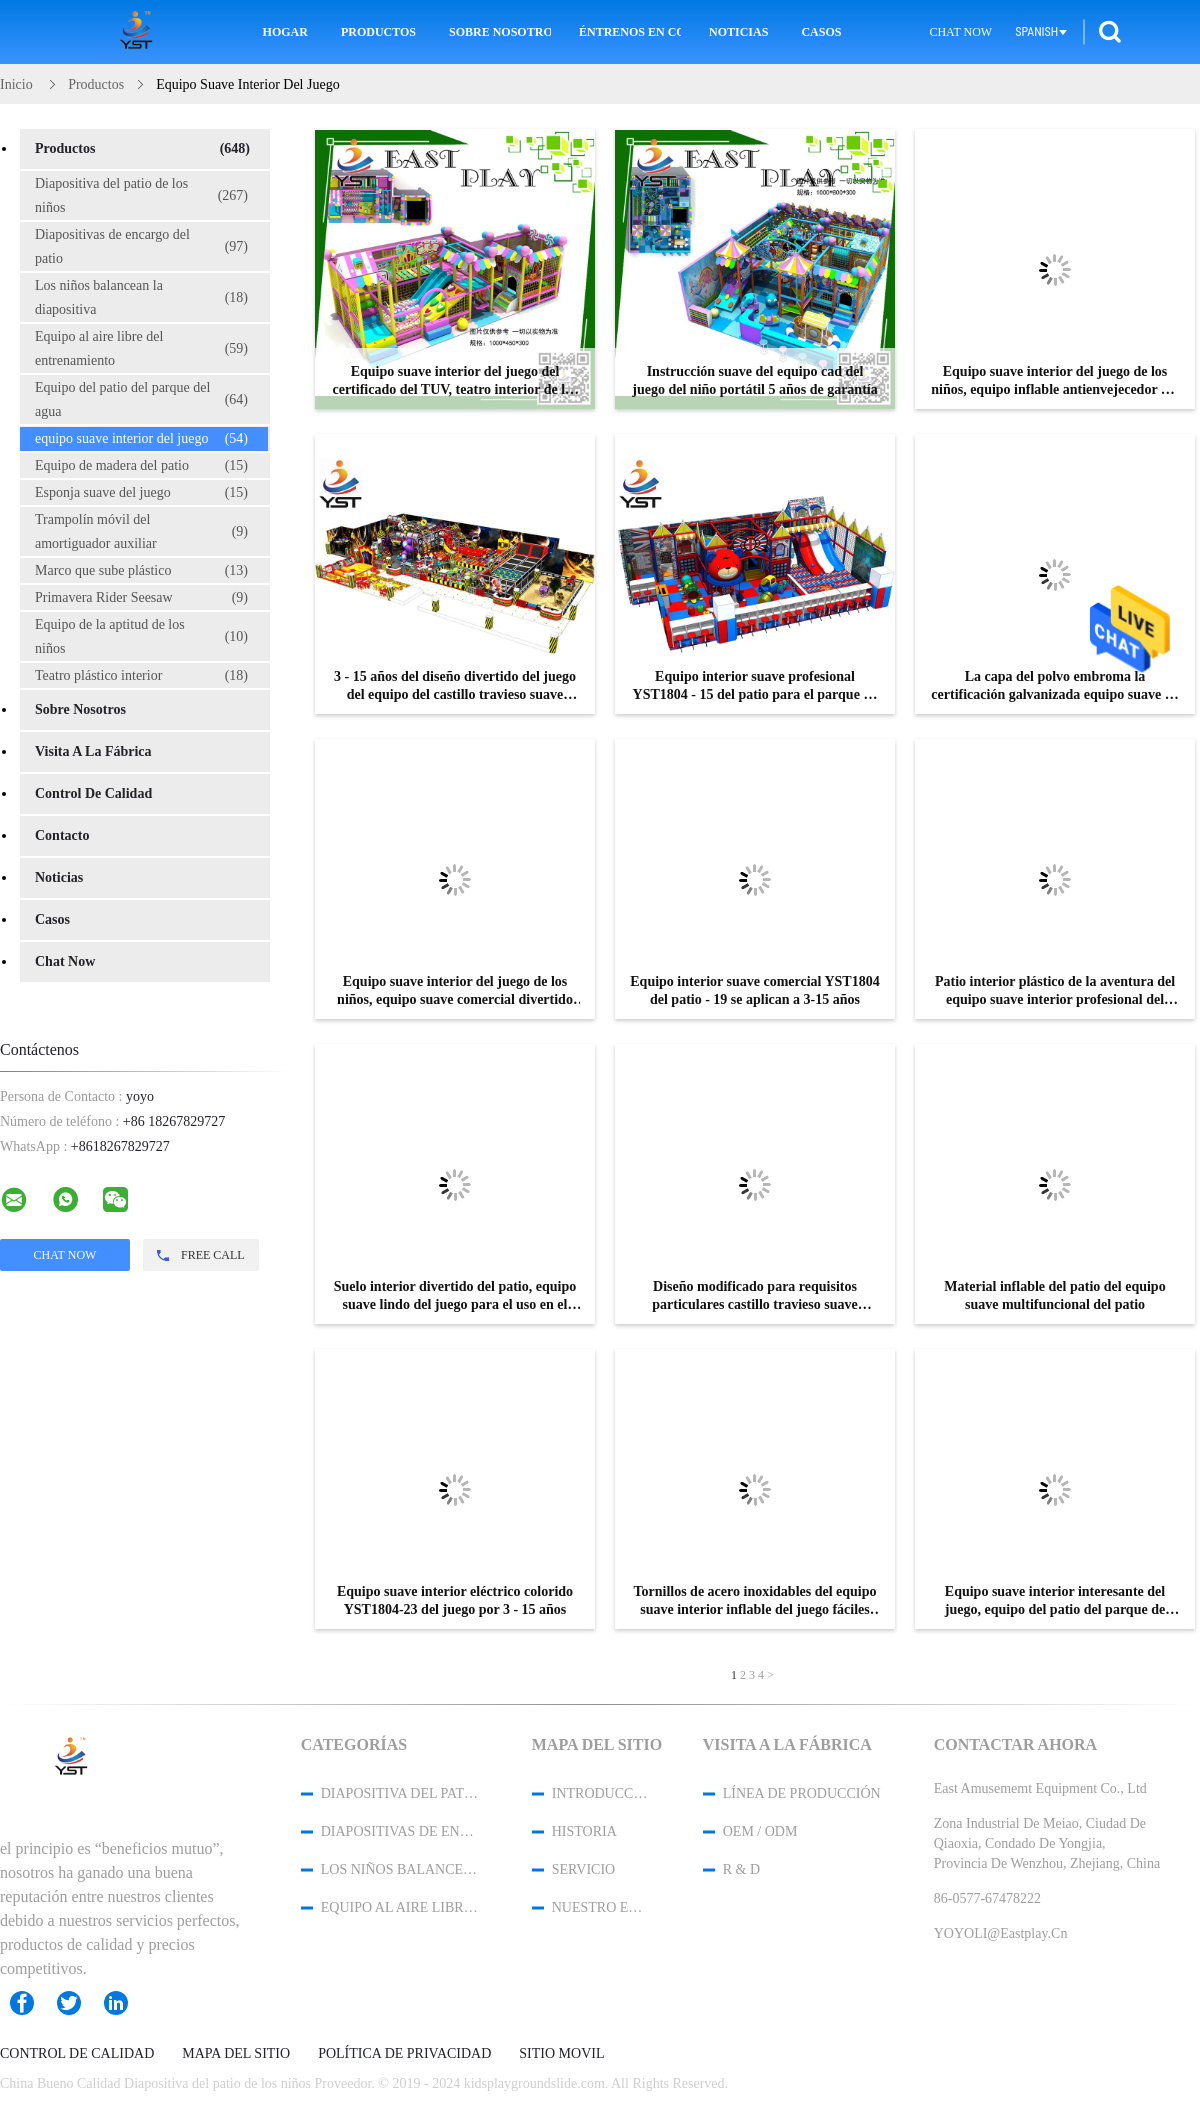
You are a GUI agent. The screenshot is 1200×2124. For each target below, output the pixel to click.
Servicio (583, 1869)
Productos (378, 32)
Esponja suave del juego (141, 493)
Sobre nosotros (500, 32)
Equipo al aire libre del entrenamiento (141, 348)
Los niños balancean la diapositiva (141, 297)
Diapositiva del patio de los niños (141, 195)
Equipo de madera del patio (141, 466)
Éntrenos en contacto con (630, 32)
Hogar (285, 32)
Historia (584, 1831)
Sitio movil (561, 2054)
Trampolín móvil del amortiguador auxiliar (141, 531)
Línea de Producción (802, 1793)
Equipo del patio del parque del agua (141, 399)
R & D (741, 1869)
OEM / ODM (760, 1831)
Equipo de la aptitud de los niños (141, 636)
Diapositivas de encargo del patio (141, 246)
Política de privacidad (404, 2054)
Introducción (601, 1793)
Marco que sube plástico (141, 571)
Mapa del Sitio (236, 2054)
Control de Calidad (93, 793)
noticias (59, 877)
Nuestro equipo (601, 1907)
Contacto (62, 835)
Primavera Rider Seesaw (141, 598)
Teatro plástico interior (141, 676)
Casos (821, 32)
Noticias (738, 32)
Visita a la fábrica (93, 751)
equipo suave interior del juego (141, 439)
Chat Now (960, 32)
